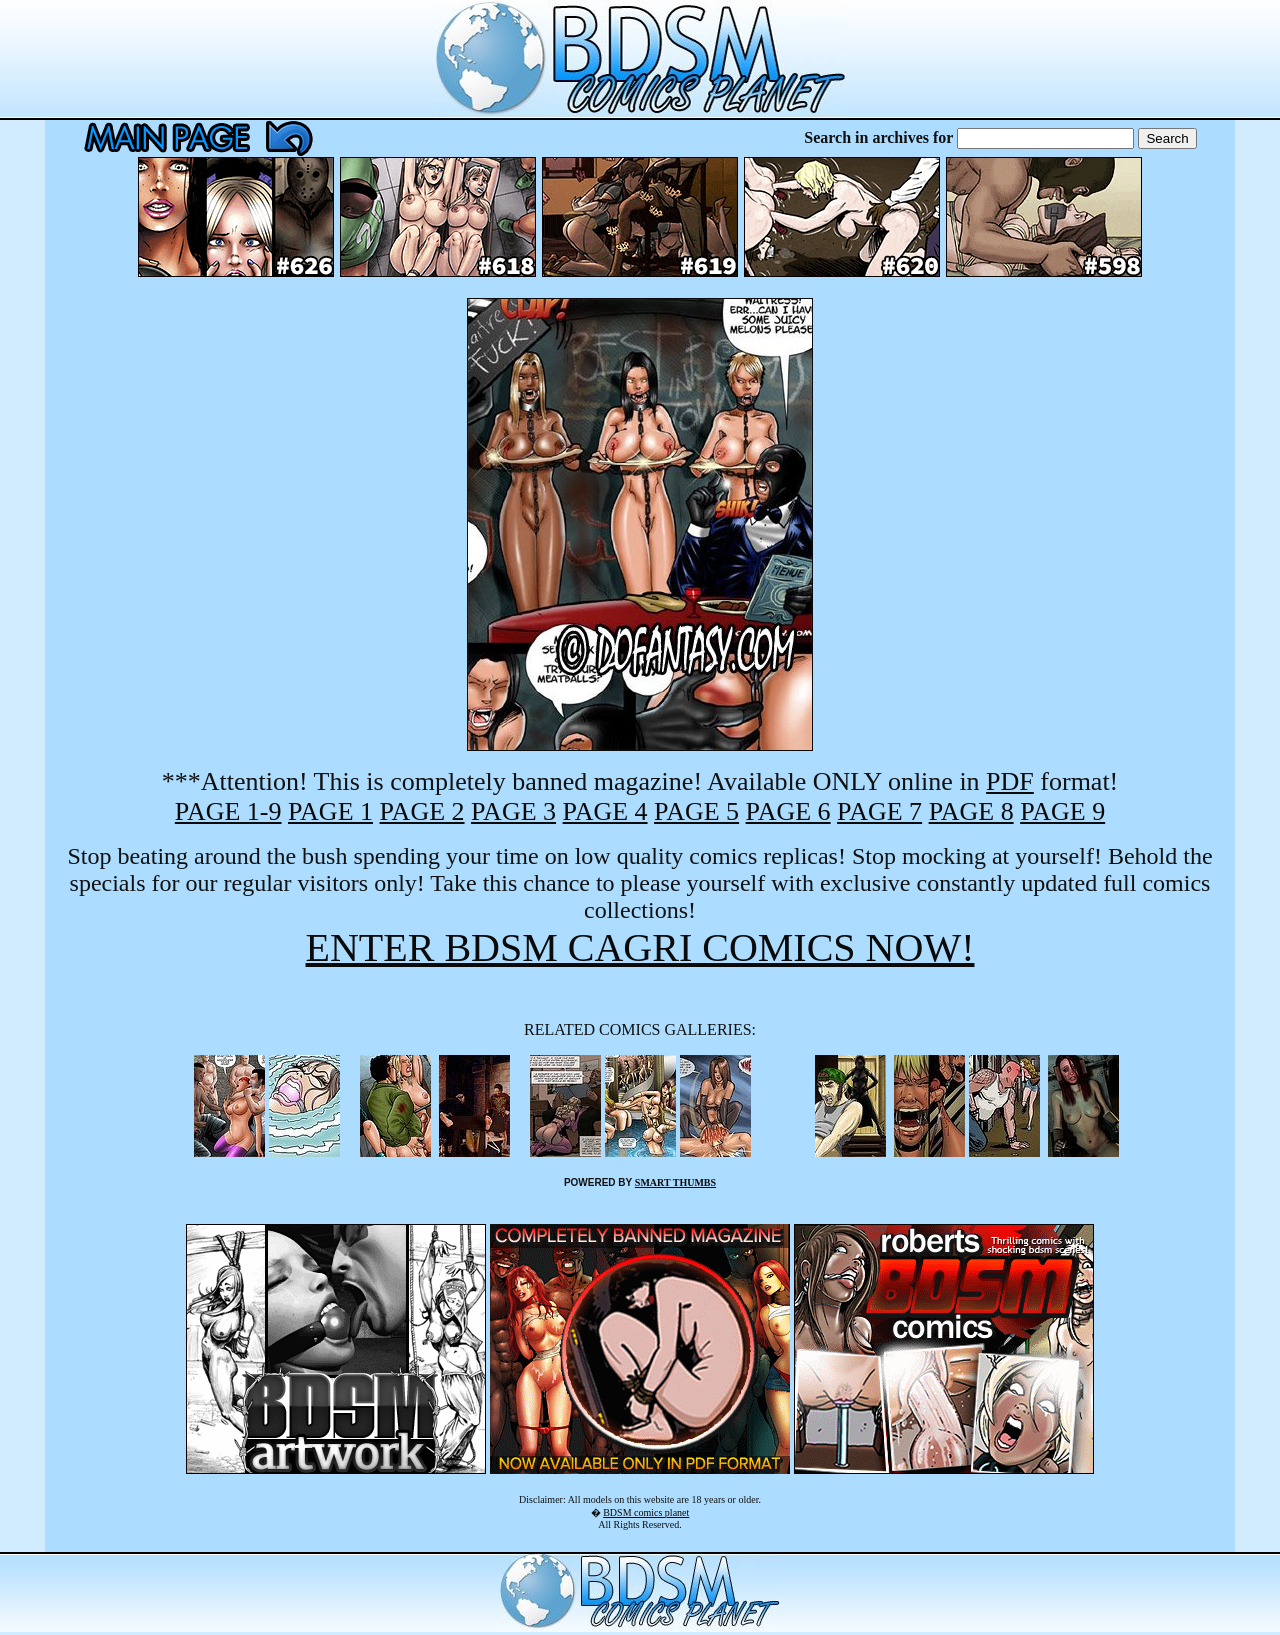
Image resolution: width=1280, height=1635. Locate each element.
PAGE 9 (1062, 811)
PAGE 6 (788, 811)
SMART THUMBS (675, 1182)
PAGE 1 (330, 811)
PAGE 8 (971, 811)
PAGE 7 (879, 811)
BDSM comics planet (646, 1512)
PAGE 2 (422, 811)
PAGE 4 (605, 811)
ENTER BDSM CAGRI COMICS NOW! (640, 947)
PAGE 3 (513, 811)
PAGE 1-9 (228, 811)
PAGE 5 (696, 811)
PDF (1010, 781)
